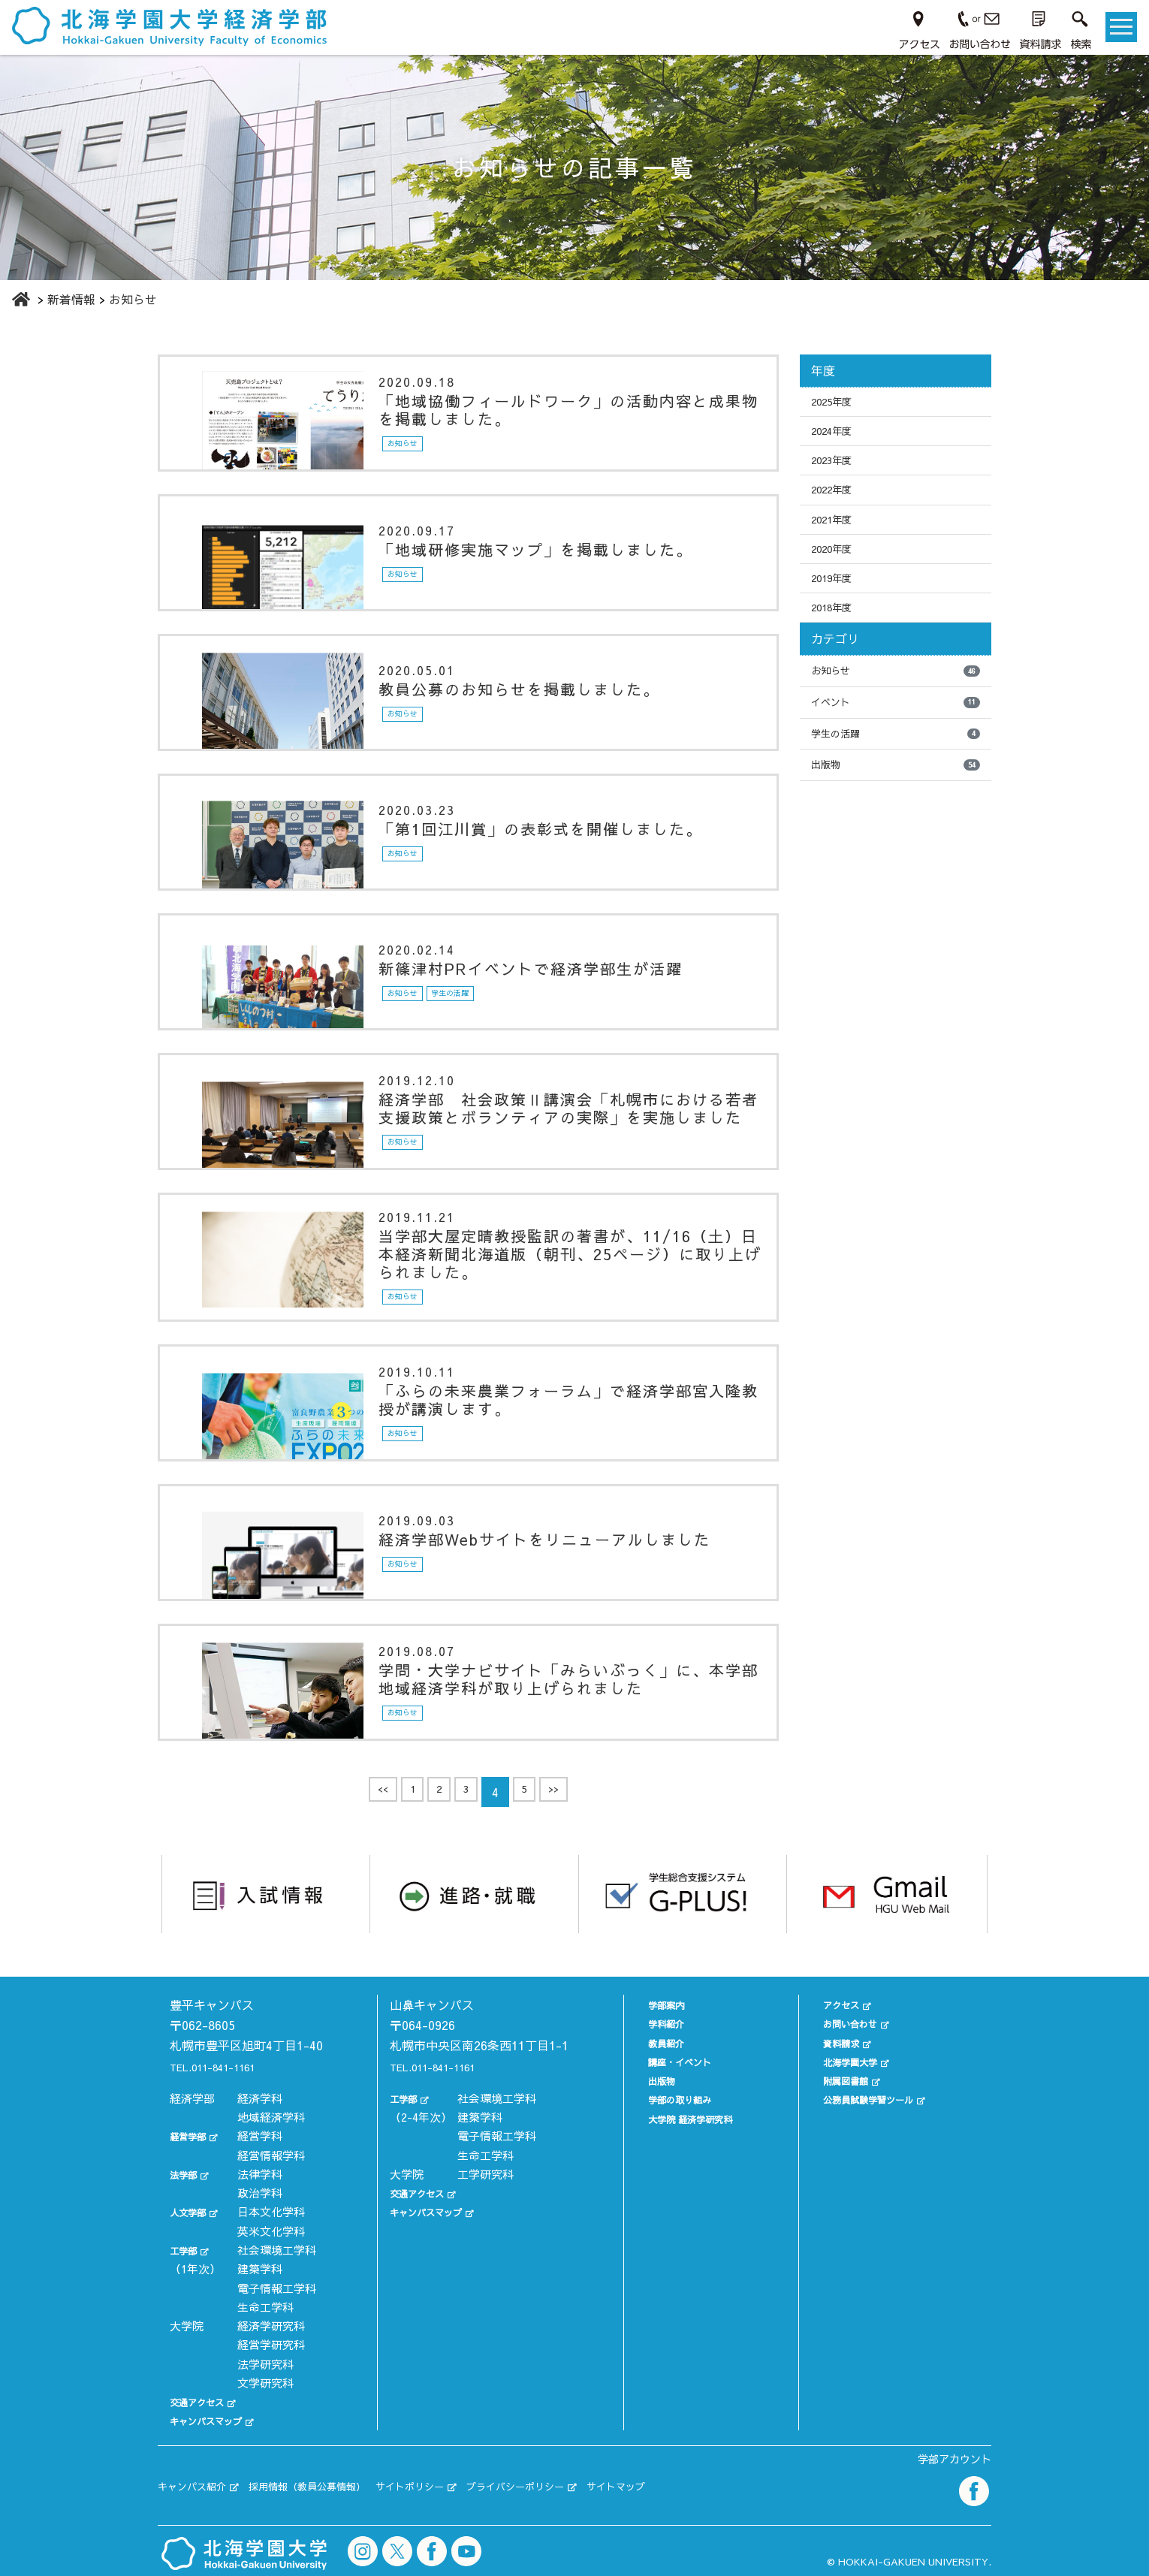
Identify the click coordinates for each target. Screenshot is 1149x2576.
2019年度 (836, 602)
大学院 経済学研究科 (678, 2117)
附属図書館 (838, 2079)
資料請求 (832, 2041)
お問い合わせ (844, 2022)
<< (371, 1795)
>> (565, 1795)
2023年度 (836, 469)
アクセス (832, 2002)
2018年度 (836, 635)
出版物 (895, 803)
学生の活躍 (895, 770)
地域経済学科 (271, 2115)
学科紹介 (648, 2022)
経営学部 (192, 2135)
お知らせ (895, 702)
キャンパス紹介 (200, 2478)
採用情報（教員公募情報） (338, 2478)
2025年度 (836, 403)
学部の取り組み (665, 2098)
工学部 (187, 2248)
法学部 (187, 2172)
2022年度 (836, 503)
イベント (895, 736)
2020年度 (836, 569)
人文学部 (192, 2211)
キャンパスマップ (215, 2419)
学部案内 (648, 2002)
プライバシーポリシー (588, 2478)
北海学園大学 (844, 2060)
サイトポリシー (462, 2478)
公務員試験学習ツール (866, 2098)
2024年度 (836, 436)
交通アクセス (203, 2401)
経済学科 (259, 2096)
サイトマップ (708, 2478)
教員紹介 (648, 2041)
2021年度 (836, 536)
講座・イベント (665, 2060)
